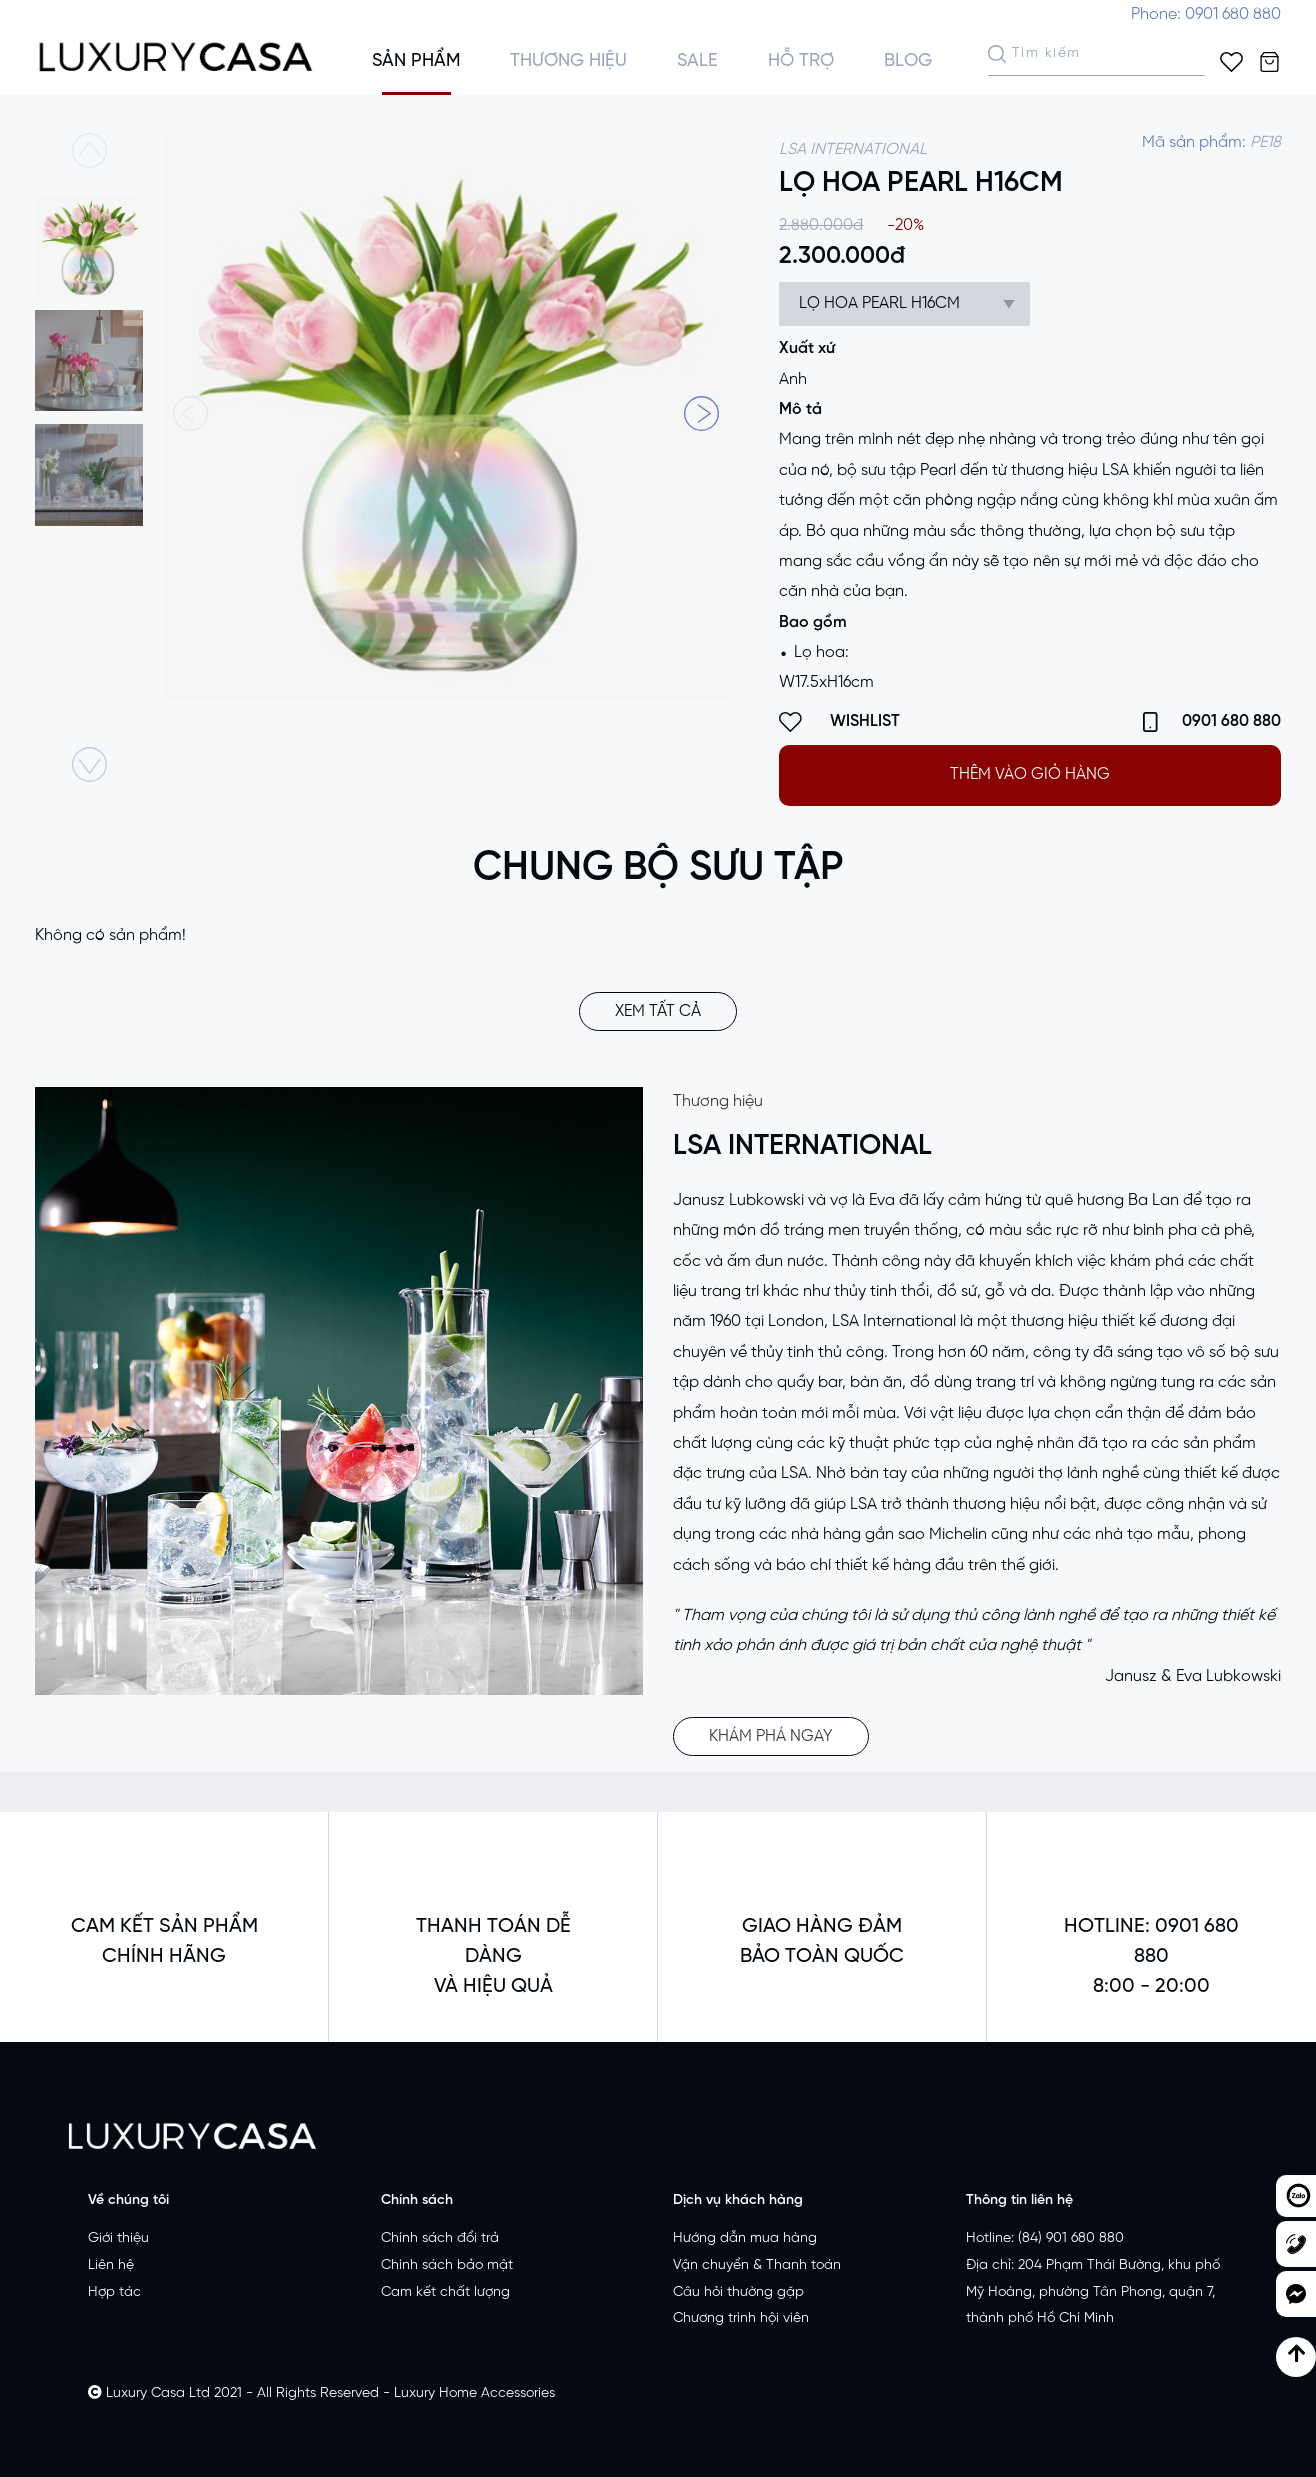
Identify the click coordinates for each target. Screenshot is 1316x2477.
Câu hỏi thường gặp (738, 2292)
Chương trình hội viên (741, 2318)
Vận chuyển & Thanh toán (757, 2265)
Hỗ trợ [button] (801, 61)
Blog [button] (908, 61)
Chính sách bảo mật (447, 2265)
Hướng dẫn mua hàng (745, 2238)
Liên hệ (111, 2265)
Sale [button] (697, 61)
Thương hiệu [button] (568, 61)
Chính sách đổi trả (440, 2238)
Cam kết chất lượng (445, 2292)
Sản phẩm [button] (416, 61)
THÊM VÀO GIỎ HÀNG (1030, 774)
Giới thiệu (118, 2238)
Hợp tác (114, 2292)
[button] (701, 413)
